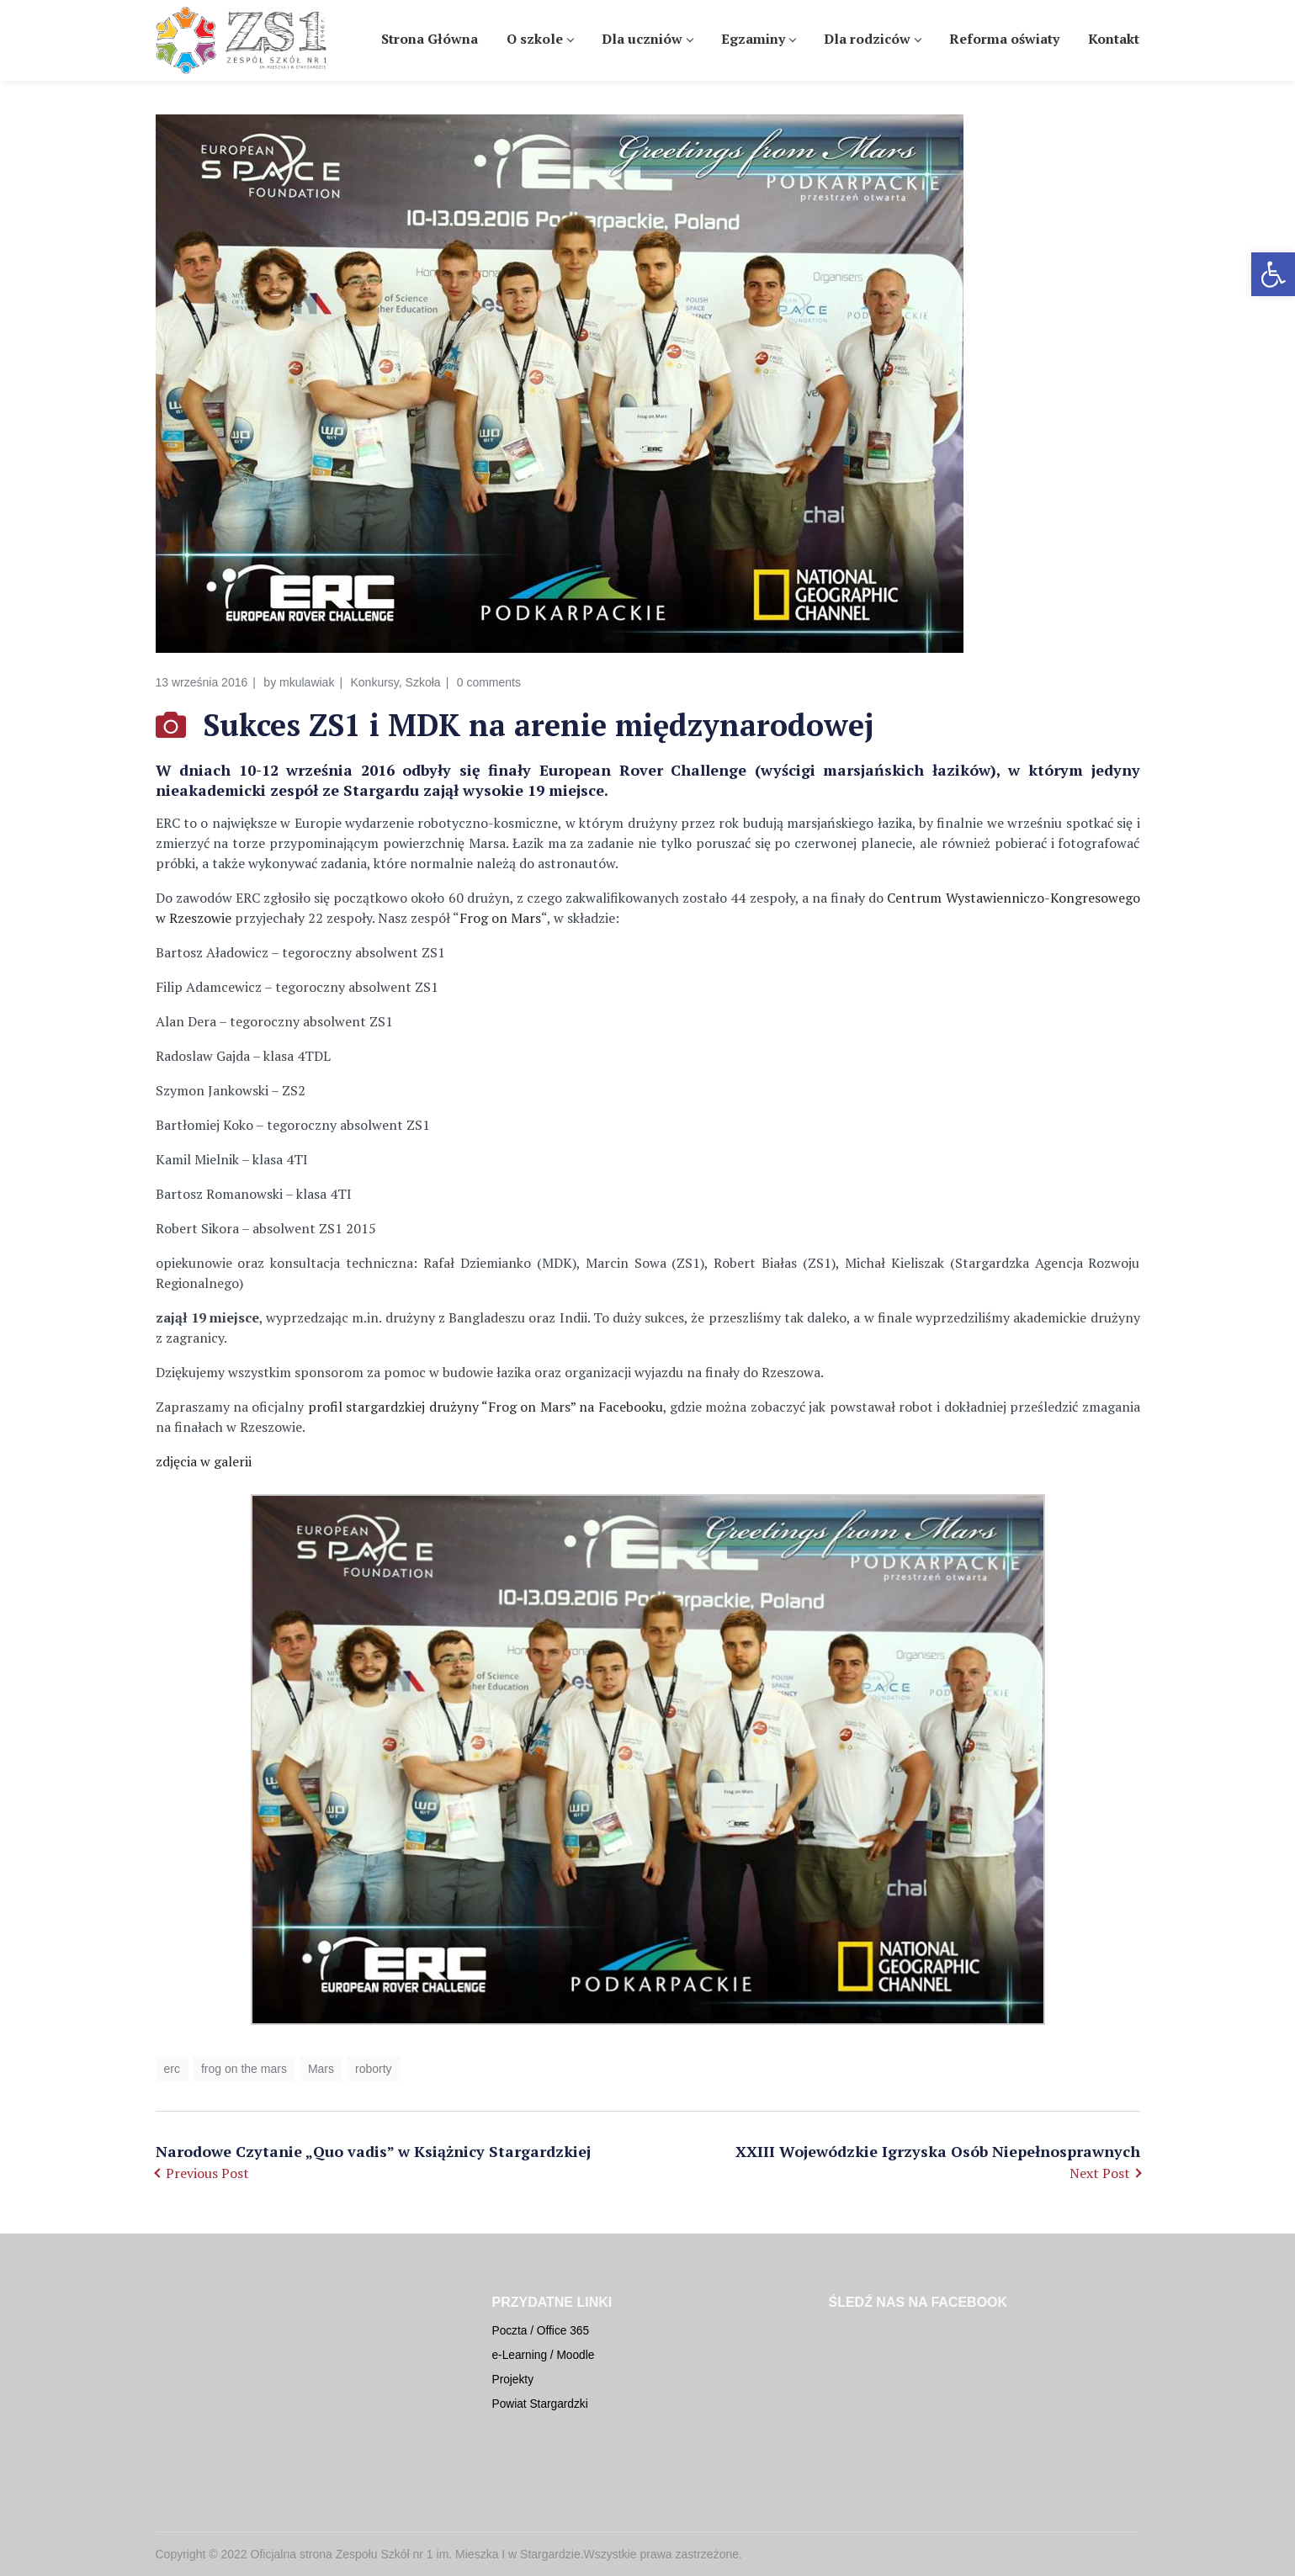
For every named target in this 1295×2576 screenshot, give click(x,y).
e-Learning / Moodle (543, 2355)
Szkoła (423, 682)
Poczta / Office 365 (541, 2330)
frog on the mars (244, 2068)
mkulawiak (306, 682)
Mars (321, 2068)
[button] (1273, 274)
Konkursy (374, 682)
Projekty (513, 2379)
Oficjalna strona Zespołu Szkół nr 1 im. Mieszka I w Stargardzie (416, 2554)
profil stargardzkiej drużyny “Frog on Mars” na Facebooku (485, 1406)
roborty (373, 2068)
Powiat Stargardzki (540, 2404)
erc (172, 2068)
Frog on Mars (500, 918)
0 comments (489, 682)
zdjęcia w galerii (204, 1461)
